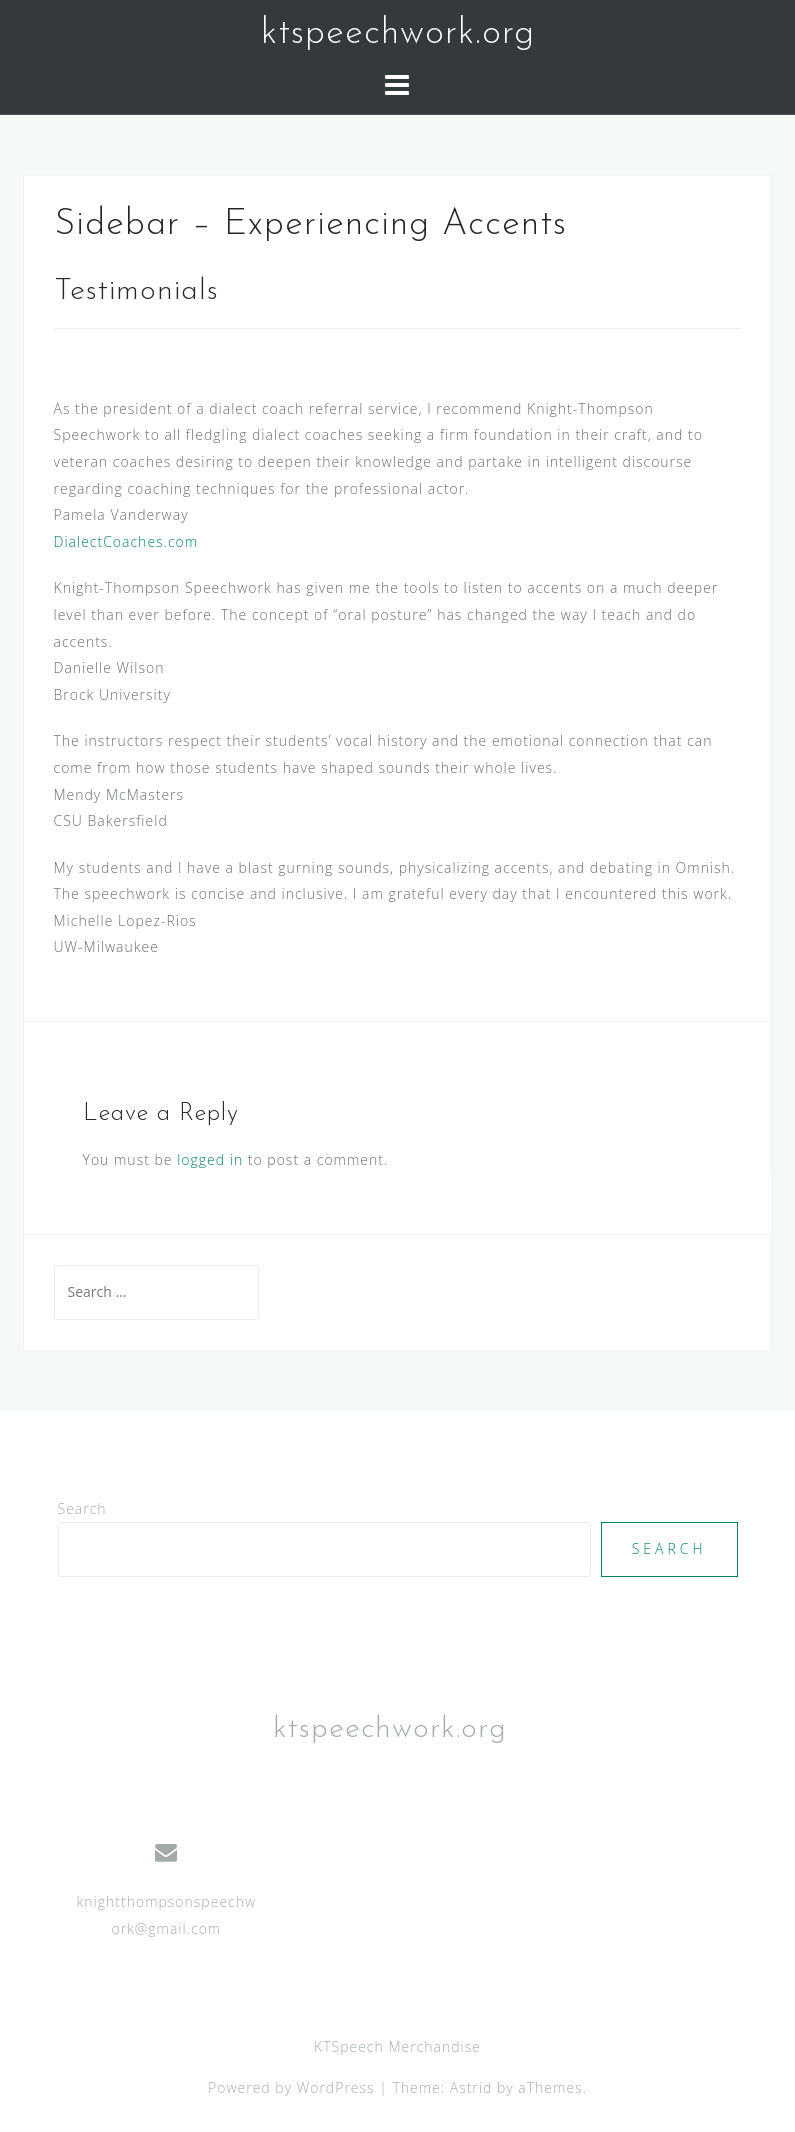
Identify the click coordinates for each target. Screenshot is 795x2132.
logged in (210, 1159)
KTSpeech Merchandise (397, 2046)
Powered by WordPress (291, 2087)
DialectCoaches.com (126, 541)
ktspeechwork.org (398, 34)
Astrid (471, 2087)
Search (82, 1508)
